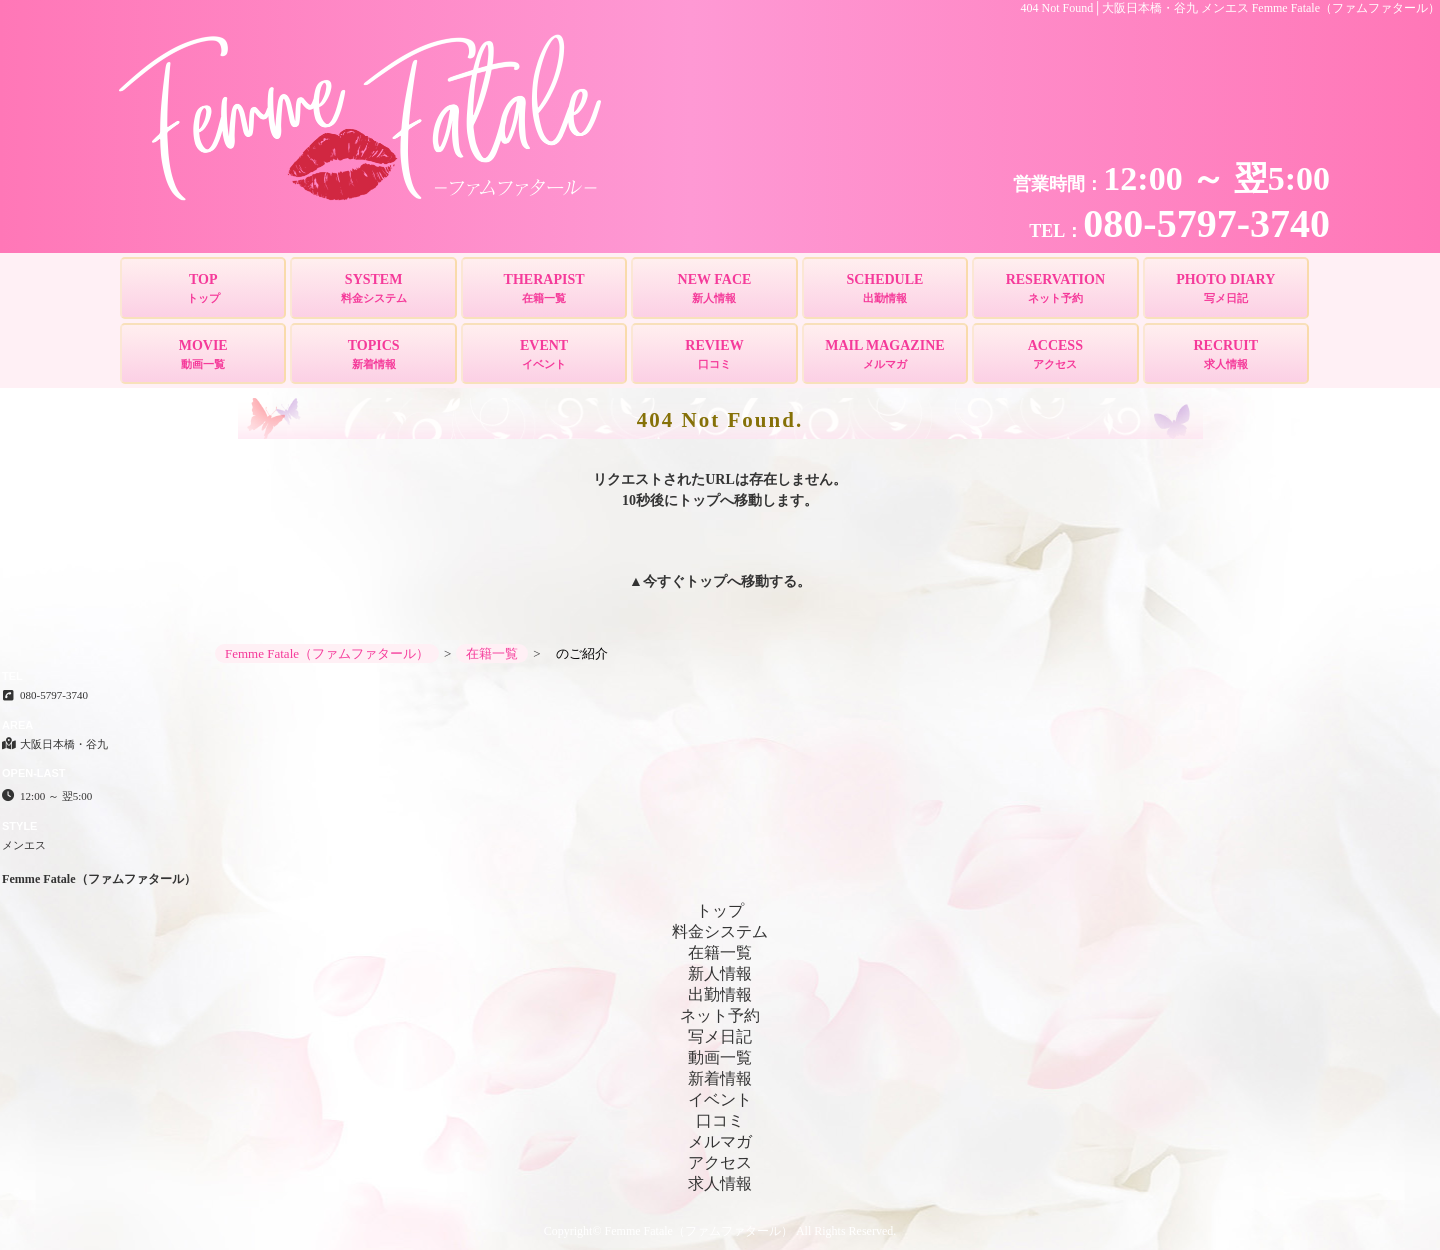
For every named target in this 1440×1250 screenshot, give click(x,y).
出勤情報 (720, 994)
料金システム (720, 931)
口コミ (720, 1120)
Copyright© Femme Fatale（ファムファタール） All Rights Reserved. (720, 1231)
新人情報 (720, 973)
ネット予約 (720, 1015)
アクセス (720, 1162)
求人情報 (720, 1183)
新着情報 (720, 1078)
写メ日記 (720, 1036)
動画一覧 (720, 1057)
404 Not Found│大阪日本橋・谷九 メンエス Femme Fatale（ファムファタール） (1231, 8)
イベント (720, 1099)
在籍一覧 (720, 952)
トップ (706, 581)
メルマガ (720, 1141)
